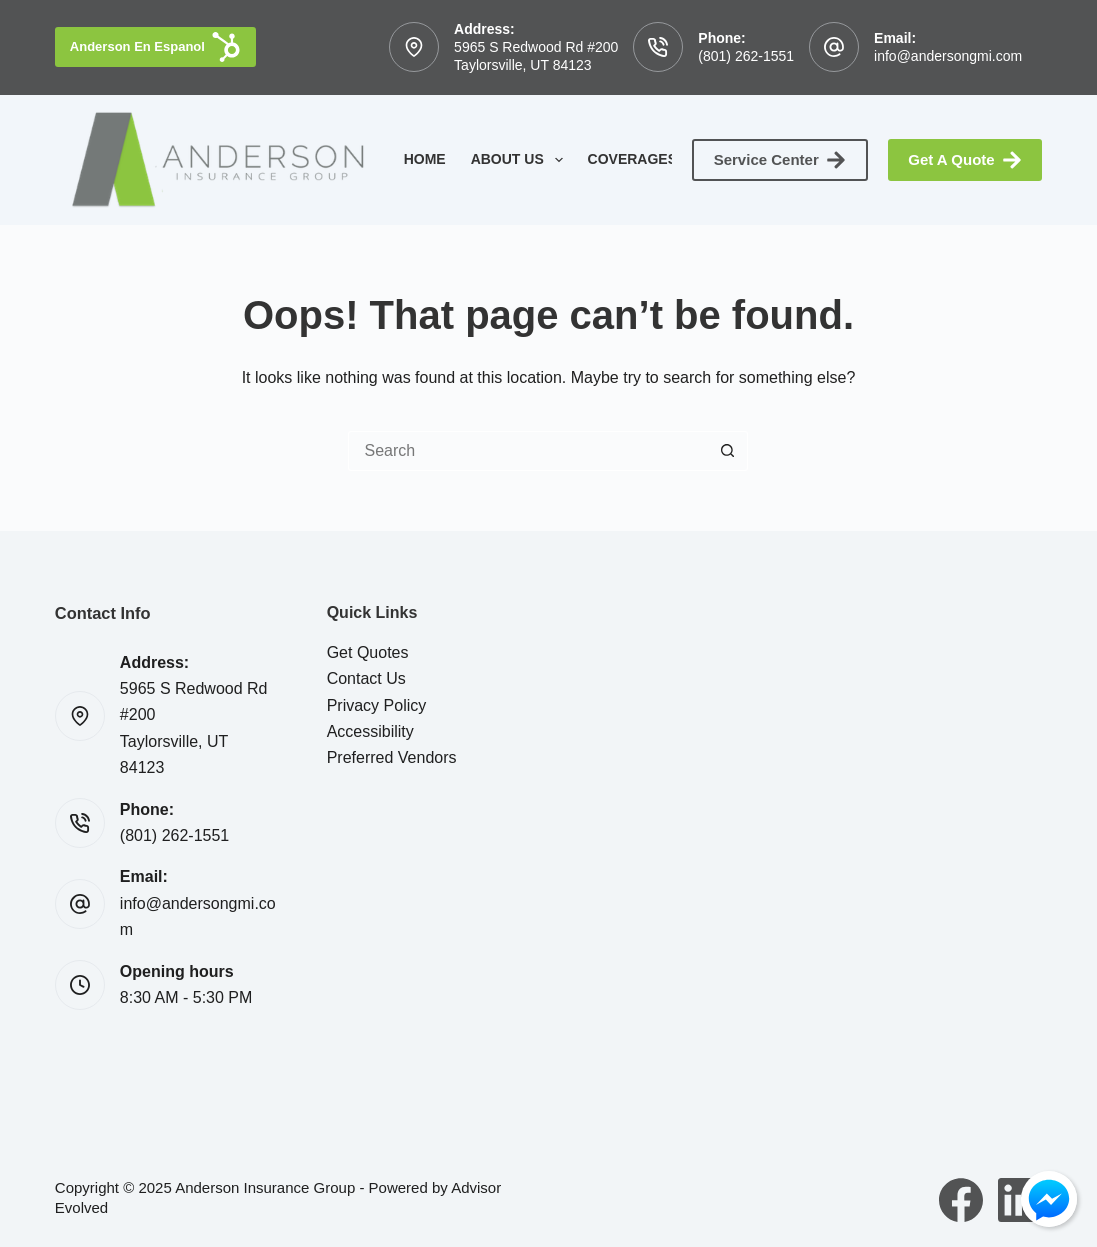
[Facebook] (961, 1200)
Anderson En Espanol (156, 47)
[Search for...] (528, 451)
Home (425, 159)
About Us (521, 160)
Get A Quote (965, 160)
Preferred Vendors (392, 757)
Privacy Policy (377, 705)
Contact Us (366, 678)
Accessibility (370, 731)
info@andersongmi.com (948, 56)
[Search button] (728, 451)
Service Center (780, 160)
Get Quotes (368, 652)
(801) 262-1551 (746, 56)
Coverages (646, 160)
